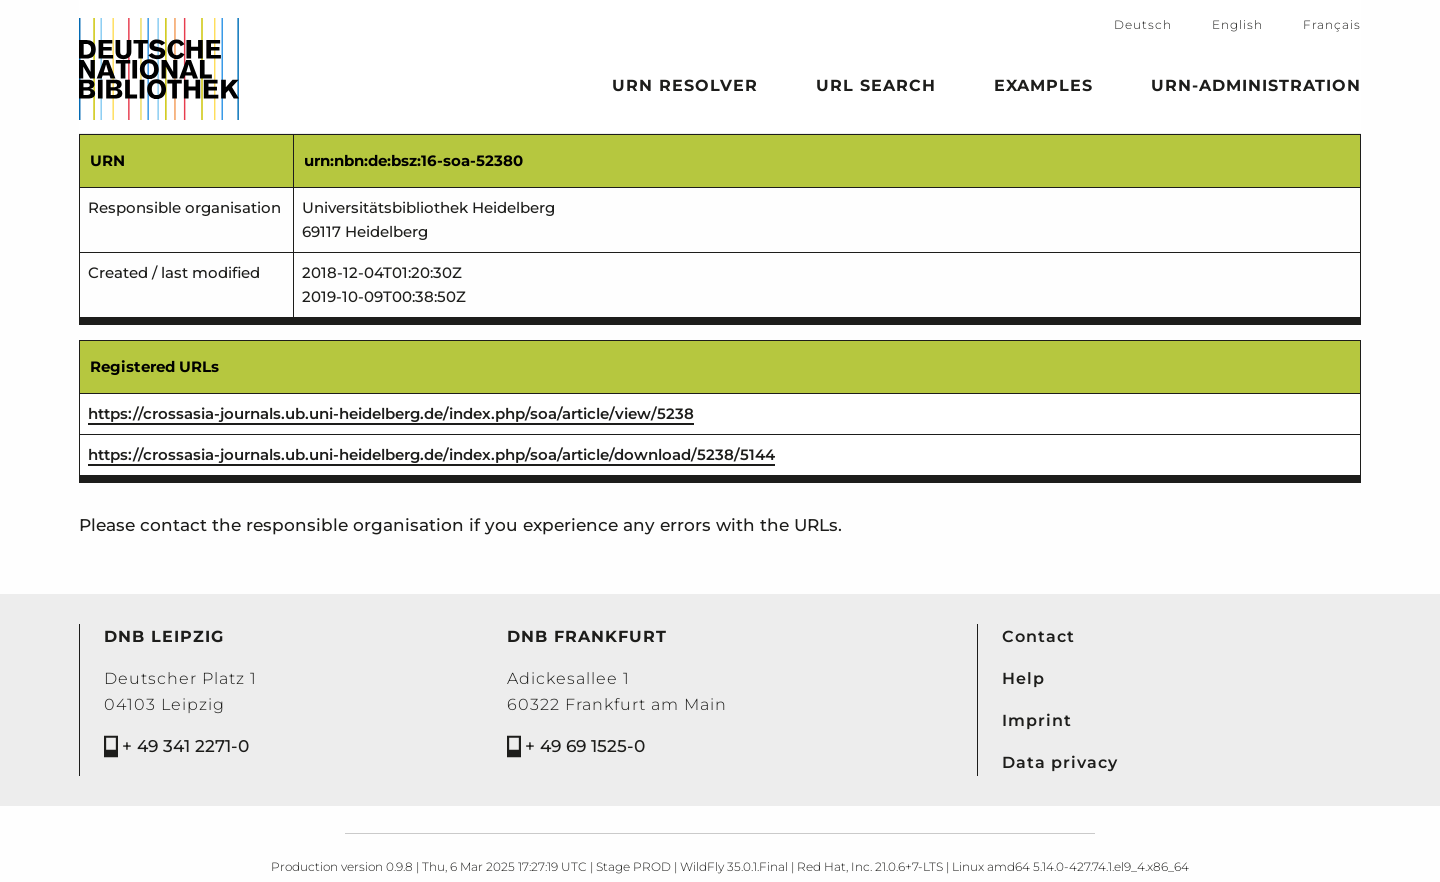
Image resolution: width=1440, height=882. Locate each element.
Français (1332, 24)
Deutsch (1143, 24)
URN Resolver (685, 89)
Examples (1043, 89)
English (1237, 24)
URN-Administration (1256, 89)
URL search (876, 89)
